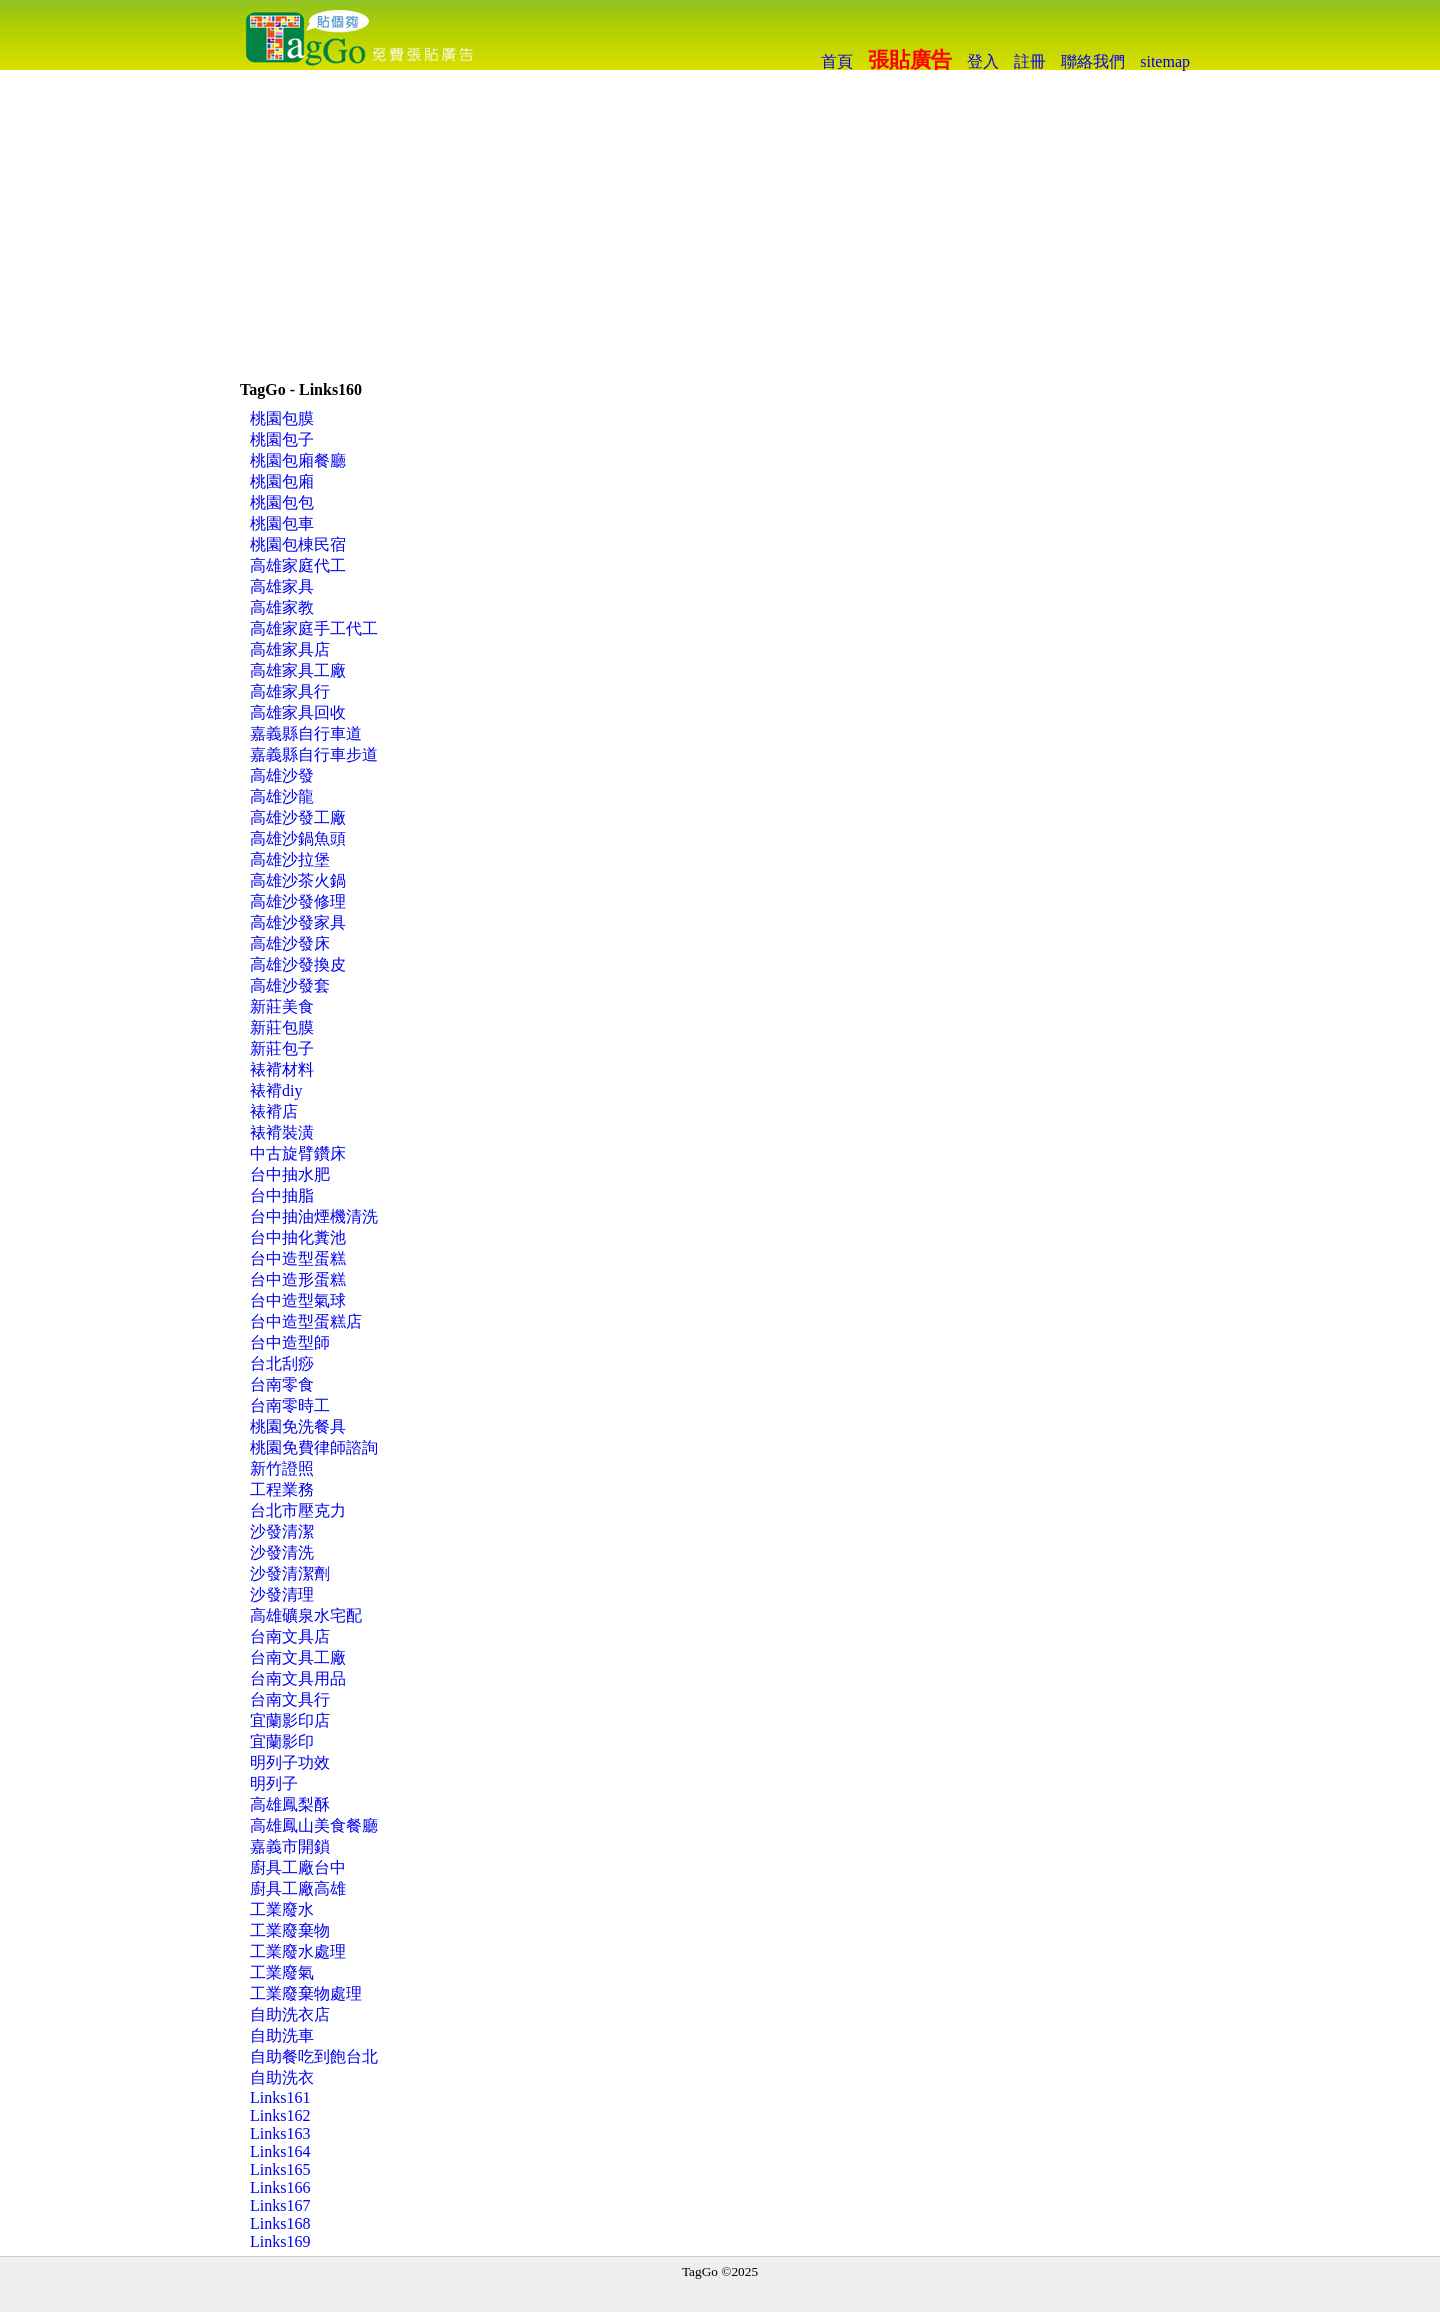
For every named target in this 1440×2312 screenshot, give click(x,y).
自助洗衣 (282, 2077)
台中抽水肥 (290, 1174)
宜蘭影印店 (290, 1720)
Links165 (280, 2169)
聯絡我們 (1093, 61)
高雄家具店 (290, 649)
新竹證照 (282, 1468)
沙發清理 (282, 1594)
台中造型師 (290, 1342)
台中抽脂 (282, 1195)
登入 (983, 61)
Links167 (280, 2205)
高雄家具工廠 (298, 670)
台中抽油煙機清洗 (314, 1216)
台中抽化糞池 (298, 1237)
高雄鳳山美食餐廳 (314, 1825)
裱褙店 (274, 1111)
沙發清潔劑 (290, 1573)
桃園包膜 (282, 418)
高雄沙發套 (290, 985)
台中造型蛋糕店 (306, 1321)
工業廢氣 (282, 1972)
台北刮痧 (282, 1363)
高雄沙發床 (290, 943)
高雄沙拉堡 (290, 859)
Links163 (280, 2133)
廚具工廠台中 (298, 1867)
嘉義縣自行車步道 (314, 754)
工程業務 (282, 1489)
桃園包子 (282, 439)
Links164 (280, 2151)
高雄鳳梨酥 (290, 1804)
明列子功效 (290, 1762)
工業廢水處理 (298, 1951)
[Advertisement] (720, 220)
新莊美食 (282, 1006)
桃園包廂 (282, 481)
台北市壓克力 (298, 1510)
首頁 (837, 61)
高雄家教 (282, 607)
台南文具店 (290, 1636)
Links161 (280, 2097)
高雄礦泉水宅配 (306, 1615)
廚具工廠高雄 (298, 1888)
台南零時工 (290, 1405)
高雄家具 (282, 586)
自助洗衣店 (290, 2014)
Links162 (280, 2115)
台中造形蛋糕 (298, 1279)
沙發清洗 (282, 1552)
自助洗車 (282, 2035)
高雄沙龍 (282, 796)
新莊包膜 (282, 1027)
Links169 (280, 2241)
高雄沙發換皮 (298, 964)
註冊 (1030, 61)
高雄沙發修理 (298, 901)
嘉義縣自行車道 (306, 733)
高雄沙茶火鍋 (298, 880)
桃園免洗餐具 (298, 1426)
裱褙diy (276, 1090)
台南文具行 (290, 1699)
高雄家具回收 (298, 712)
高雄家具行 (290, 691)
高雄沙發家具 (298, 922)
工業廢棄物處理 (306, 1993)
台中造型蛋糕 (298, 1258)
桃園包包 (282, 502)
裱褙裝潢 (282, 1132)
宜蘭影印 (282, 1741)
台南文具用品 (298, 1678)
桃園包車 (282, 523)
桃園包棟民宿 (298, 544)
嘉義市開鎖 (290, 1846)
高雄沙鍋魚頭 (298, 838)
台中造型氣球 (298, 1300)
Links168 (280, 2223)
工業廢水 (282, 1909)
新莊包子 (282, 1048)
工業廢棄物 (290, 1930)
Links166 (280, 2187)
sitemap (1165, 61)
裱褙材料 (282, 1069)
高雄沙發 (282, 775)
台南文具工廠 (298, 1657)
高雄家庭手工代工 (314, 628)
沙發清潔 (282, 1531)
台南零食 (282, 1384)
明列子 (274, 1783)
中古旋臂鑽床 (298, 1153)
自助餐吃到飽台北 (314, 2056)
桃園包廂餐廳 (298, 460)
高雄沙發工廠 (298, 817)
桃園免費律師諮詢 (314, 1447)
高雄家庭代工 (298, 565)
